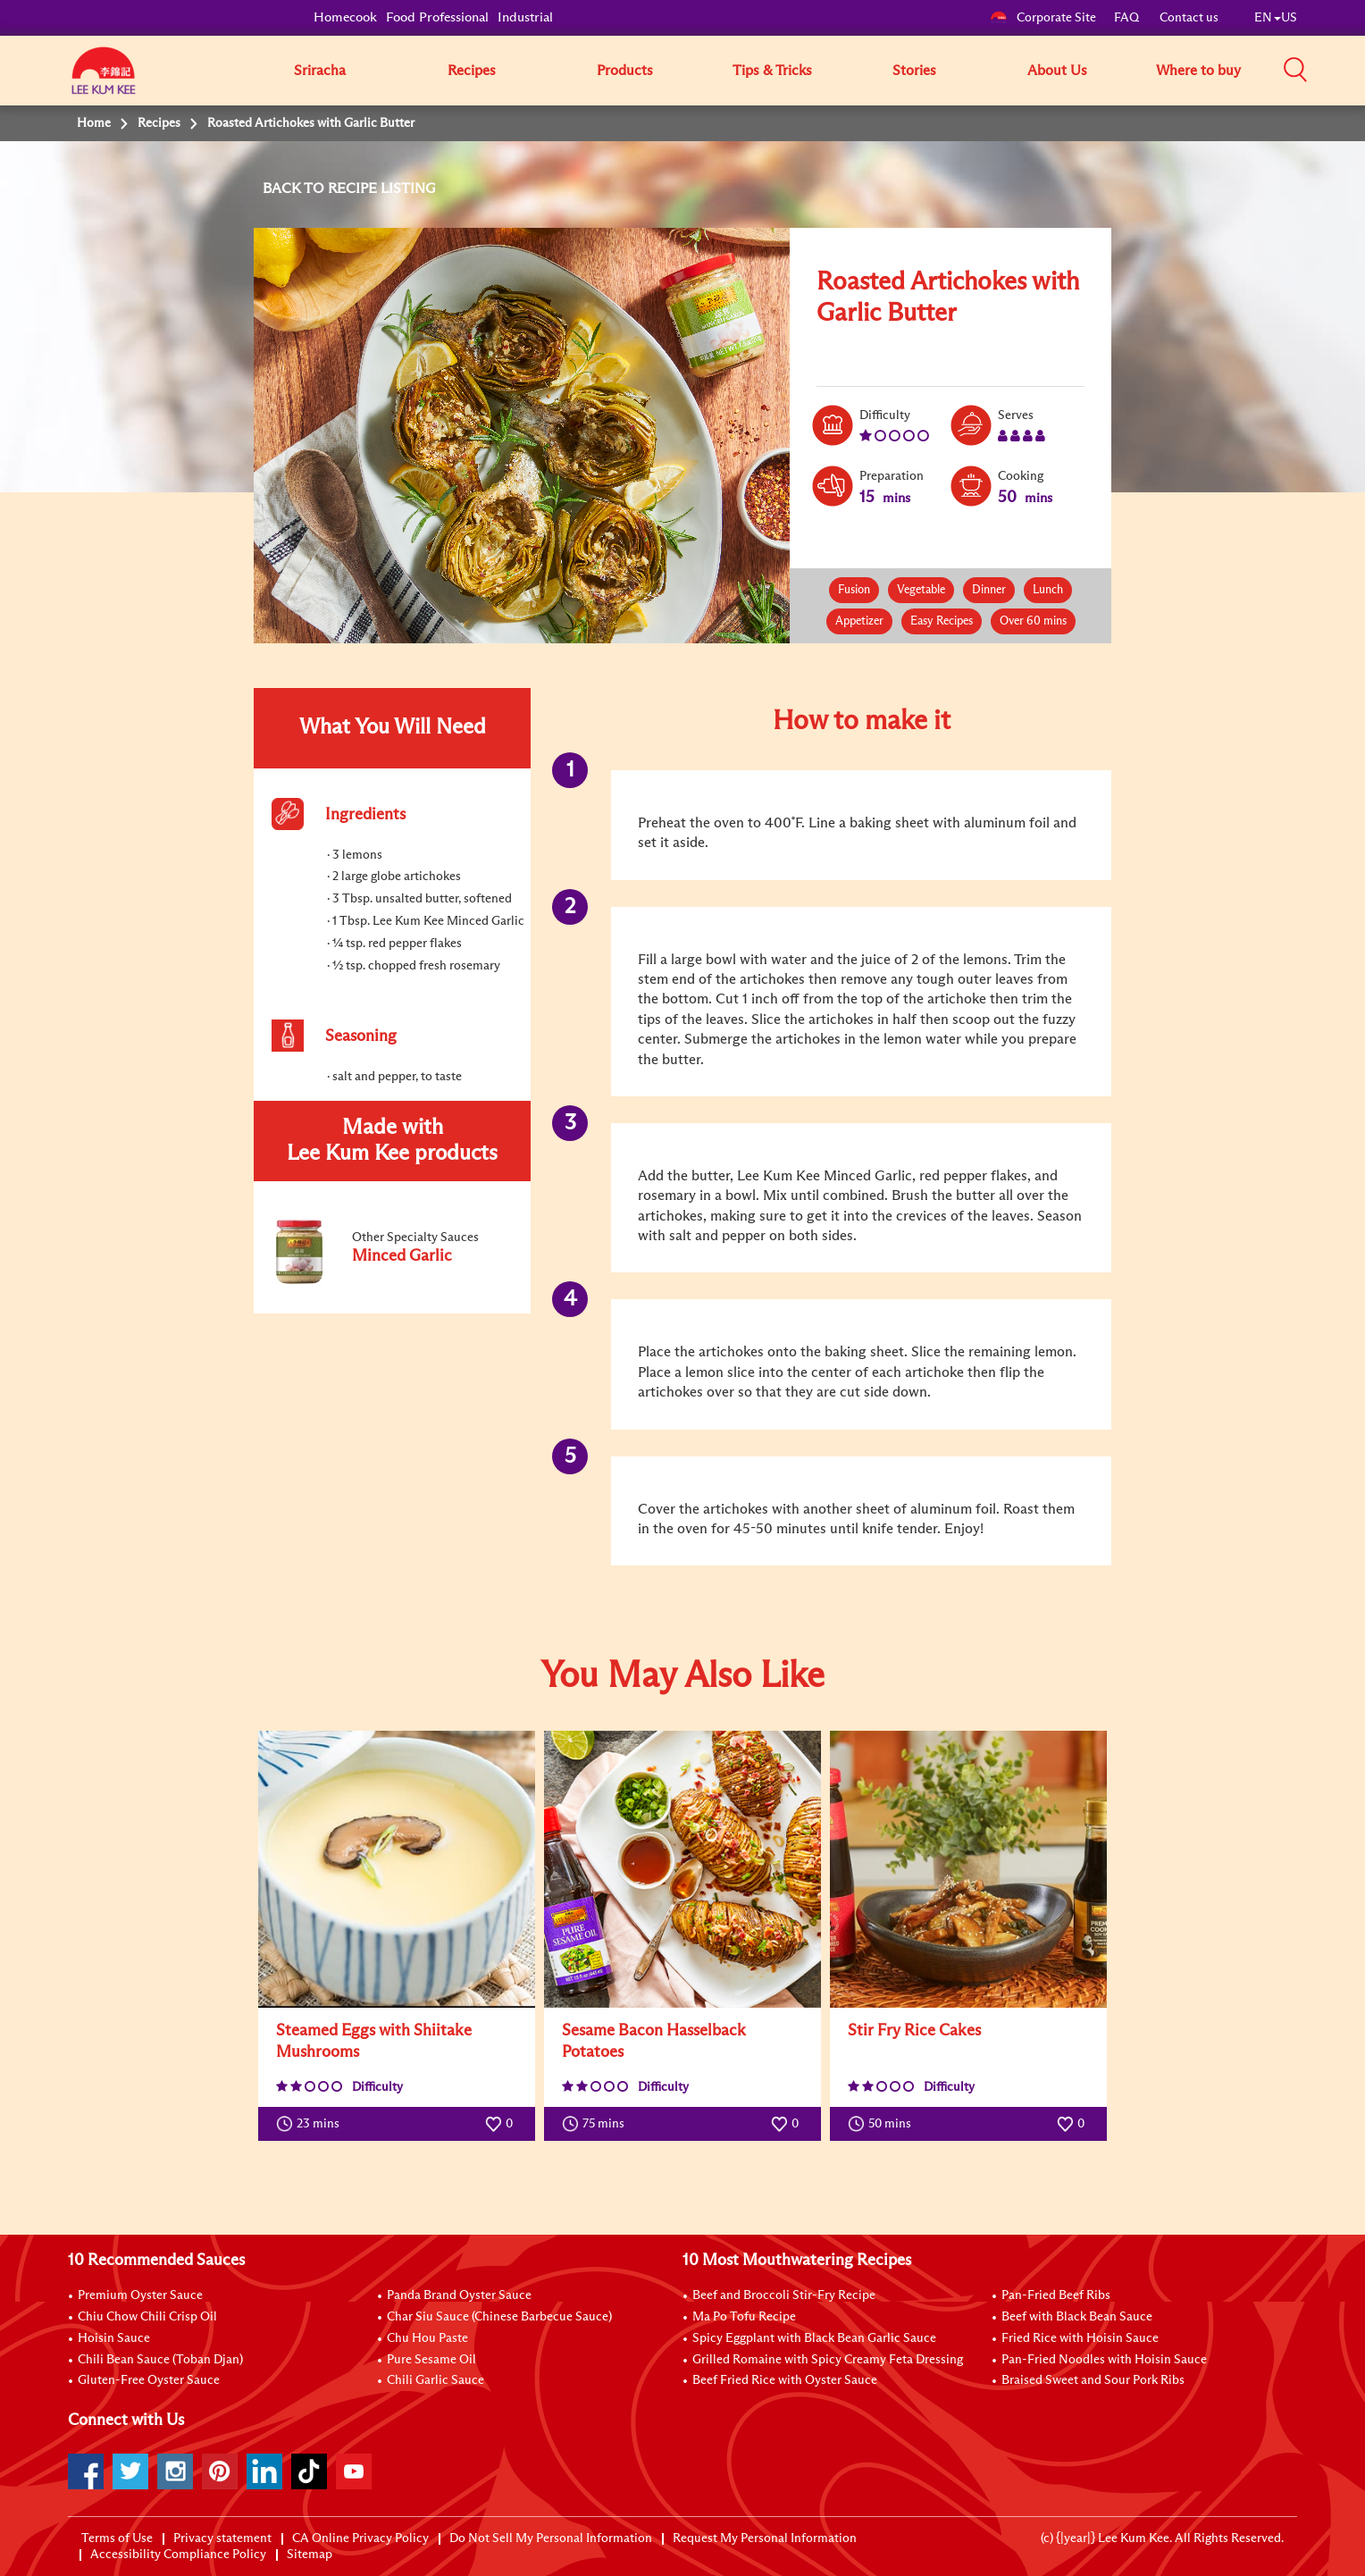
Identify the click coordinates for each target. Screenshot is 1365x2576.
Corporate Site (1043, 18)
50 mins (883, 2124)
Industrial (525, 17)
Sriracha (320, 70)
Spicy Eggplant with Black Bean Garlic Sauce (814, 2338)
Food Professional (437, 17)
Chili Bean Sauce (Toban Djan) (160, 2360)
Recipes (472, 70)
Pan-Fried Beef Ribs (1055, 2295)
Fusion (854, 590)
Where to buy (1198, 70)
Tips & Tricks (772, 70)
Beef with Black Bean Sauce (1076, 2317)
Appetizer (859, 621)
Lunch (1048, 590)
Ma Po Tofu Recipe (744, 2317)
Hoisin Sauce (114, 2338)
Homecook (345, 17)
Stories (914, 70)
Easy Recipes (941, 621)
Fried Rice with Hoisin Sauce (1080, 2338)
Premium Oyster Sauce (140, 2295)
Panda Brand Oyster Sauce (459, 2295)
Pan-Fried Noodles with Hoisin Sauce (1104, 2360)
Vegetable (921, 590)
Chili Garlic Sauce (435, 2380)
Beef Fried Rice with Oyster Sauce (784, 2380)
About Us (1057, 70)
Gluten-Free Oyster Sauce (149, 2380)
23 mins (312, 2124)
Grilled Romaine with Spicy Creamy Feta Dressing (827, 2360)
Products (625, 70)
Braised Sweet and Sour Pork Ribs (1093, 2380)
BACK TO (295, 188)
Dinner (989, 590)
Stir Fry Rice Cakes (914, 2031)
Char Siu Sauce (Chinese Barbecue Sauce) (499, 2317)
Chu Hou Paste (427, 2338)
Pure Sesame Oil (431, 2360)
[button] (1303, 69)
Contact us (1189, 18)
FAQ (1128, 18)
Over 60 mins (1033, 621)
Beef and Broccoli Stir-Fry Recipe (783, 2295)
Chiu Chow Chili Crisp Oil (147, 2317)
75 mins (597, 2124)
